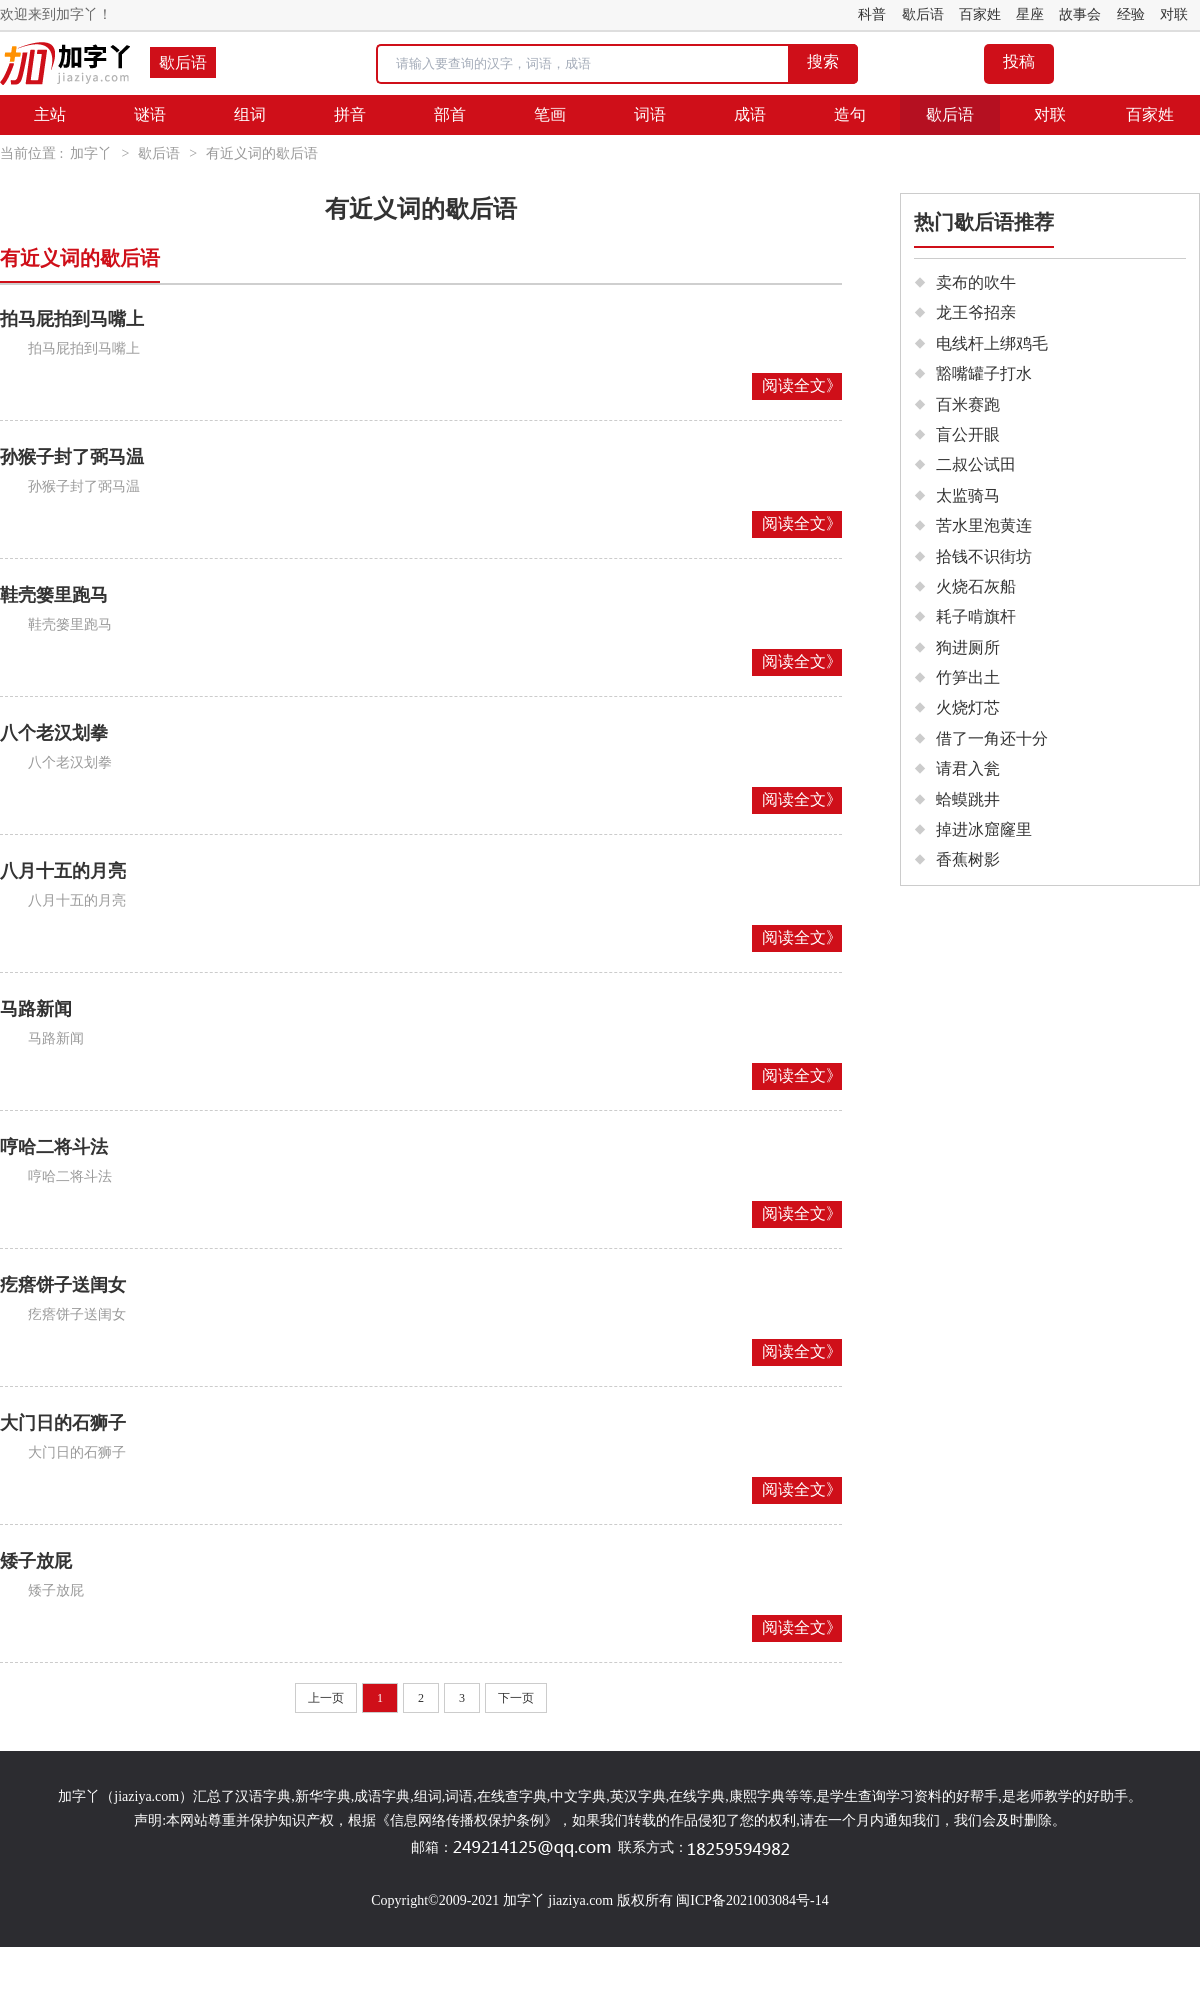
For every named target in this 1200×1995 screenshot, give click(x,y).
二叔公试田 (976, 464)
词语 (650, 114)
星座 (1030, 14)
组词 (250, 114)
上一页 (326, 1698)
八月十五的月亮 (63, 871)
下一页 (516, 1698)
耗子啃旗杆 (976, 616)
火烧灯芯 (968, 707)
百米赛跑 (968, 404)
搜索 (823, 61)
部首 (450, 114)
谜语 (150, 114)
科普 (872, 14)
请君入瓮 (968, 768)
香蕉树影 (968, 859)
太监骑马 (968, 495)
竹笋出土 (968, 677)
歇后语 (923, 14)
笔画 (550, 114)
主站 (50, 114)
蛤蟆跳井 (968, 799)
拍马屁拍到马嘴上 (72, 319)
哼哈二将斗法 (54, 1147)
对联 (1174, 14)
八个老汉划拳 (54, 733)
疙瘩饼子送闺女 (63, 1285)
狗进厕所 (968, 647)
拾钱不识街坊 (984, 556)
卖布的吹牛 (976, 282)
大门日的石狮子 (63, 1423)
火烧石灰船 (976, 586)
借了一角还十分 (992, 738)
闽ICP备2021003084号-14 (752, 1900)
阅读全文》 (802, 385)
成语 (750, 114)
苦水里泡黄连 (984, 525)
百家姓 (980, 14)
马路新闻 (36, 1009)
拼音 (350, 114)
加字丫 (91, 153)
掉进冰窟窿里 (984, 829)
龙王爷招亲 (976, 312)
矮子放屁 (36, 1561)
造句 (850, 114)
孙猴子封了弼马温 (72, 457)
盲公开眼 (968, 434)
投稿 (1019, 61)
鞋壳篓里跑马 (54, 595)
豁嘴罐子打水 (984, 373)
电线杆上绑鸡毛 (992, 343)
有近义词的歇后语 (262, 153)
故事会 (1080, 14)
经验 (1131, 14)
